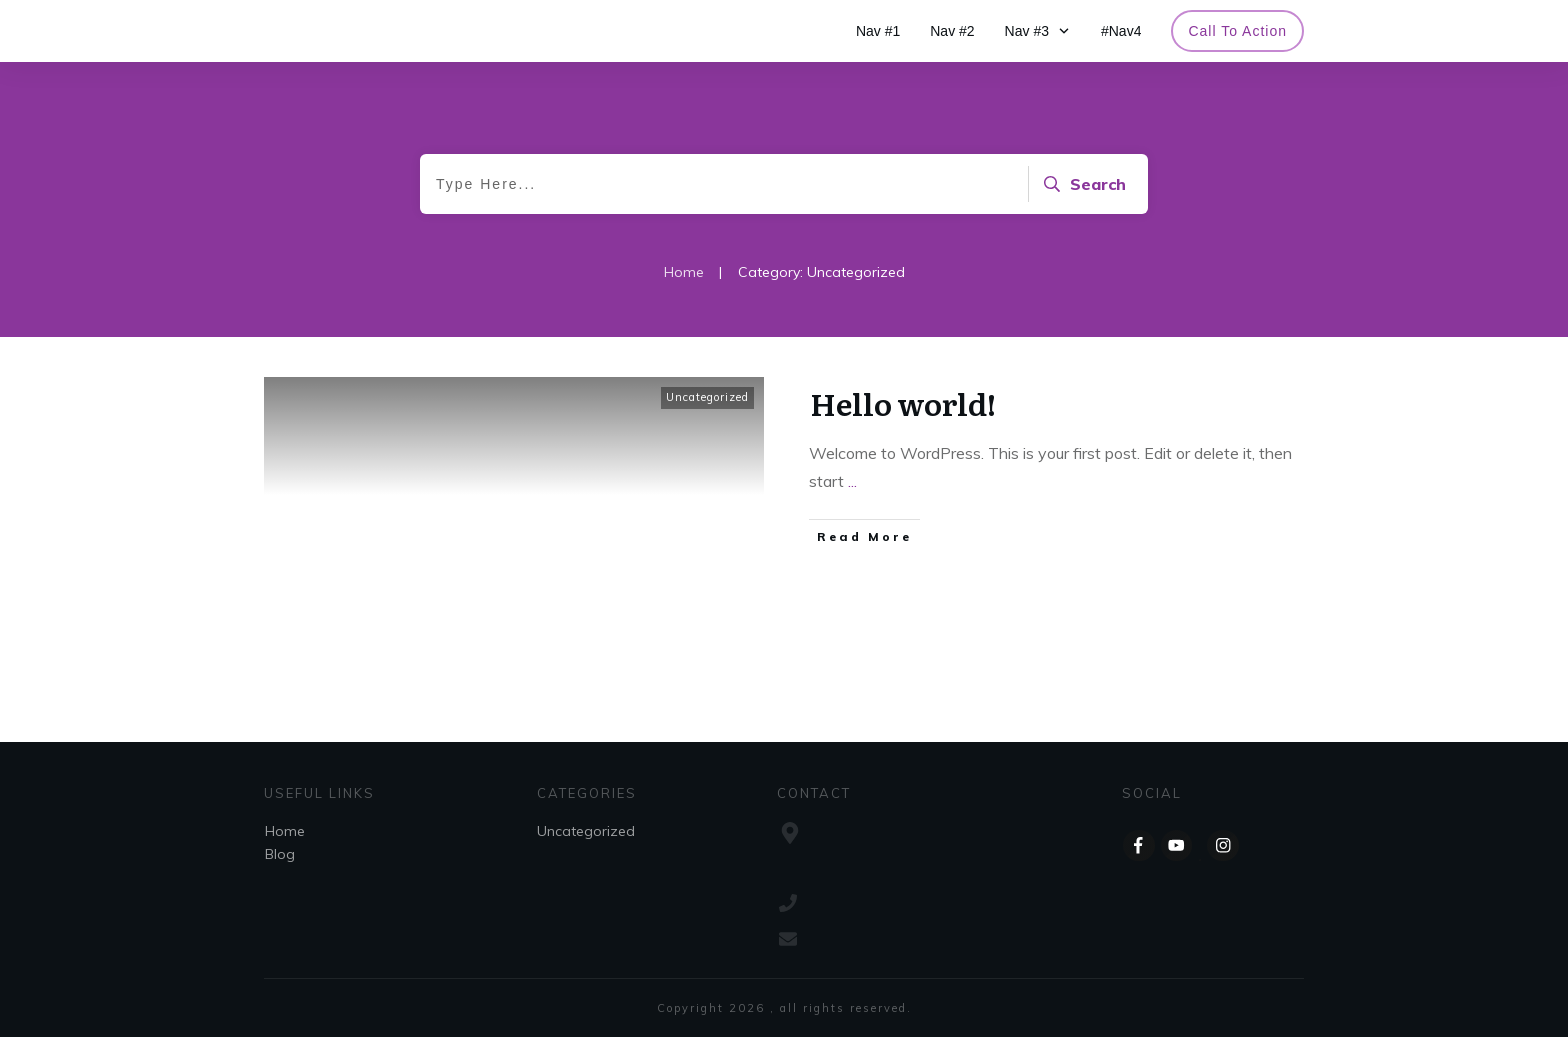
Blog (280, 854)
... (852, 481)
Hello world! (903, 403)
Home (285, 831)
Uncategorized (707, 397)
